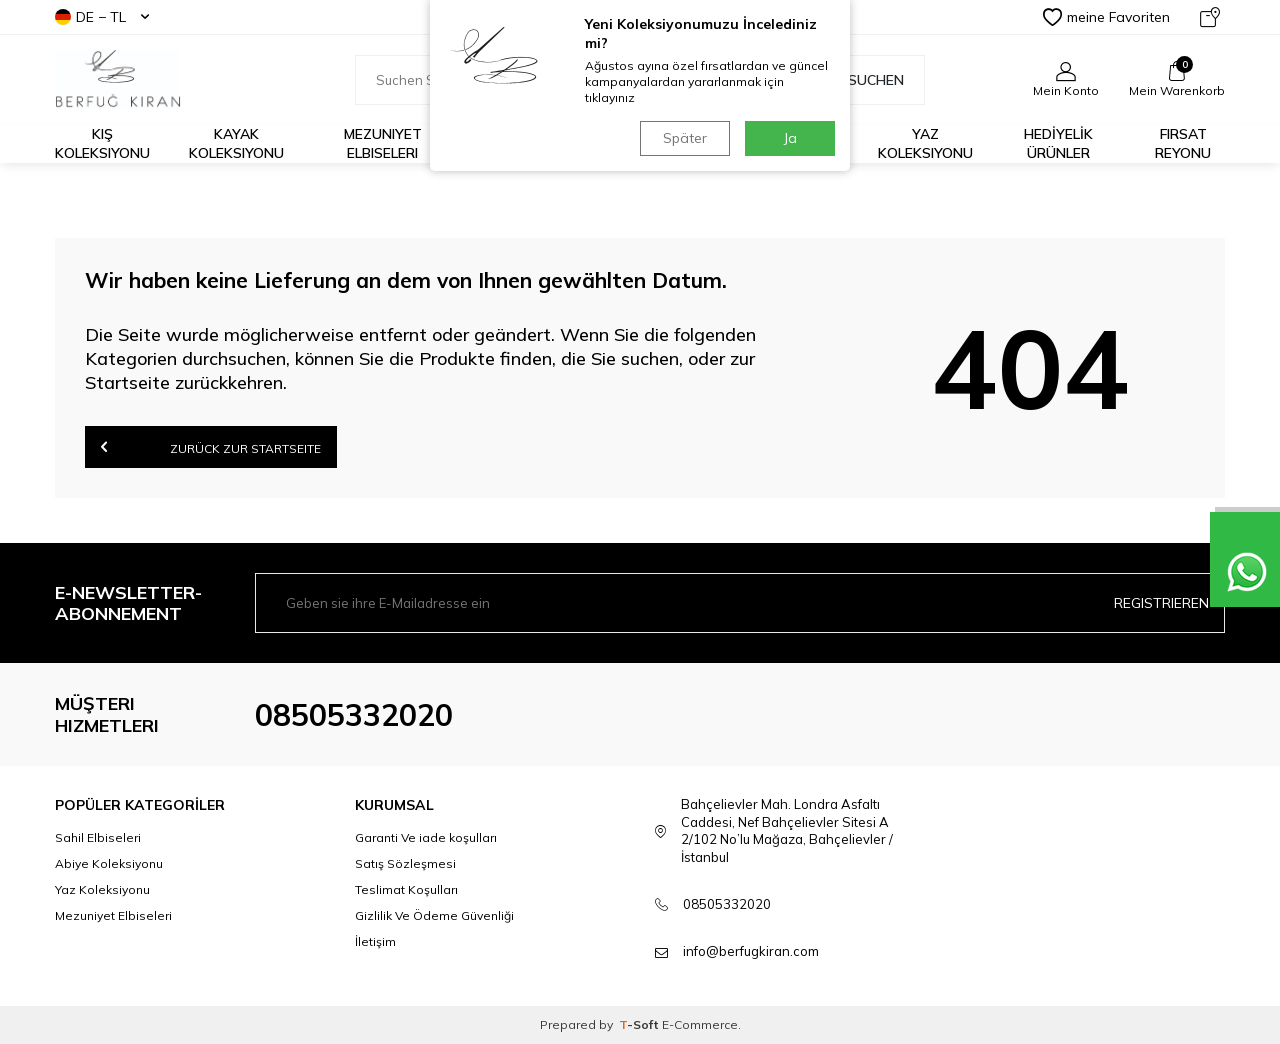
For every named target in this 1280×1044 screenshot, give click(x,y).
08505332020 (354, 715)
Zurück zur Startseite (211, 446)
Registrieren (1161, 603)
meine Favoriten (1106, 17)
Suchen (865, 80)
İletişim (375, 941)
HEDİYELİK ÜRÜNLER (1058, 143)
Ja (790, 138)
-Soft (640, 1024)
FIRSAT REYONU (1183, 143)
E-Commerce (700, 1024)
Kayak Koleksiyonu (236, 143)
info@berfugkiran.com (751, 951)
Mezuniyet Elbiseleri (383, 143)
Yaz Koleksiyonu (925, 143)
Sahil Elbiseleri (98, 837)
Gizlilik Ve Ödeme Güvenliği (434, 915)
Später (685, 138)
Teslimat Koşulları (406, 889)
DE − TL (102, 17)
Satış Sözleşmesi (405, 863)
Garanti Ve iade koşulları (426, 837)
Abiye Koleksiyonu (109, 863)
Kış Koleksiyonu (102, 143)
